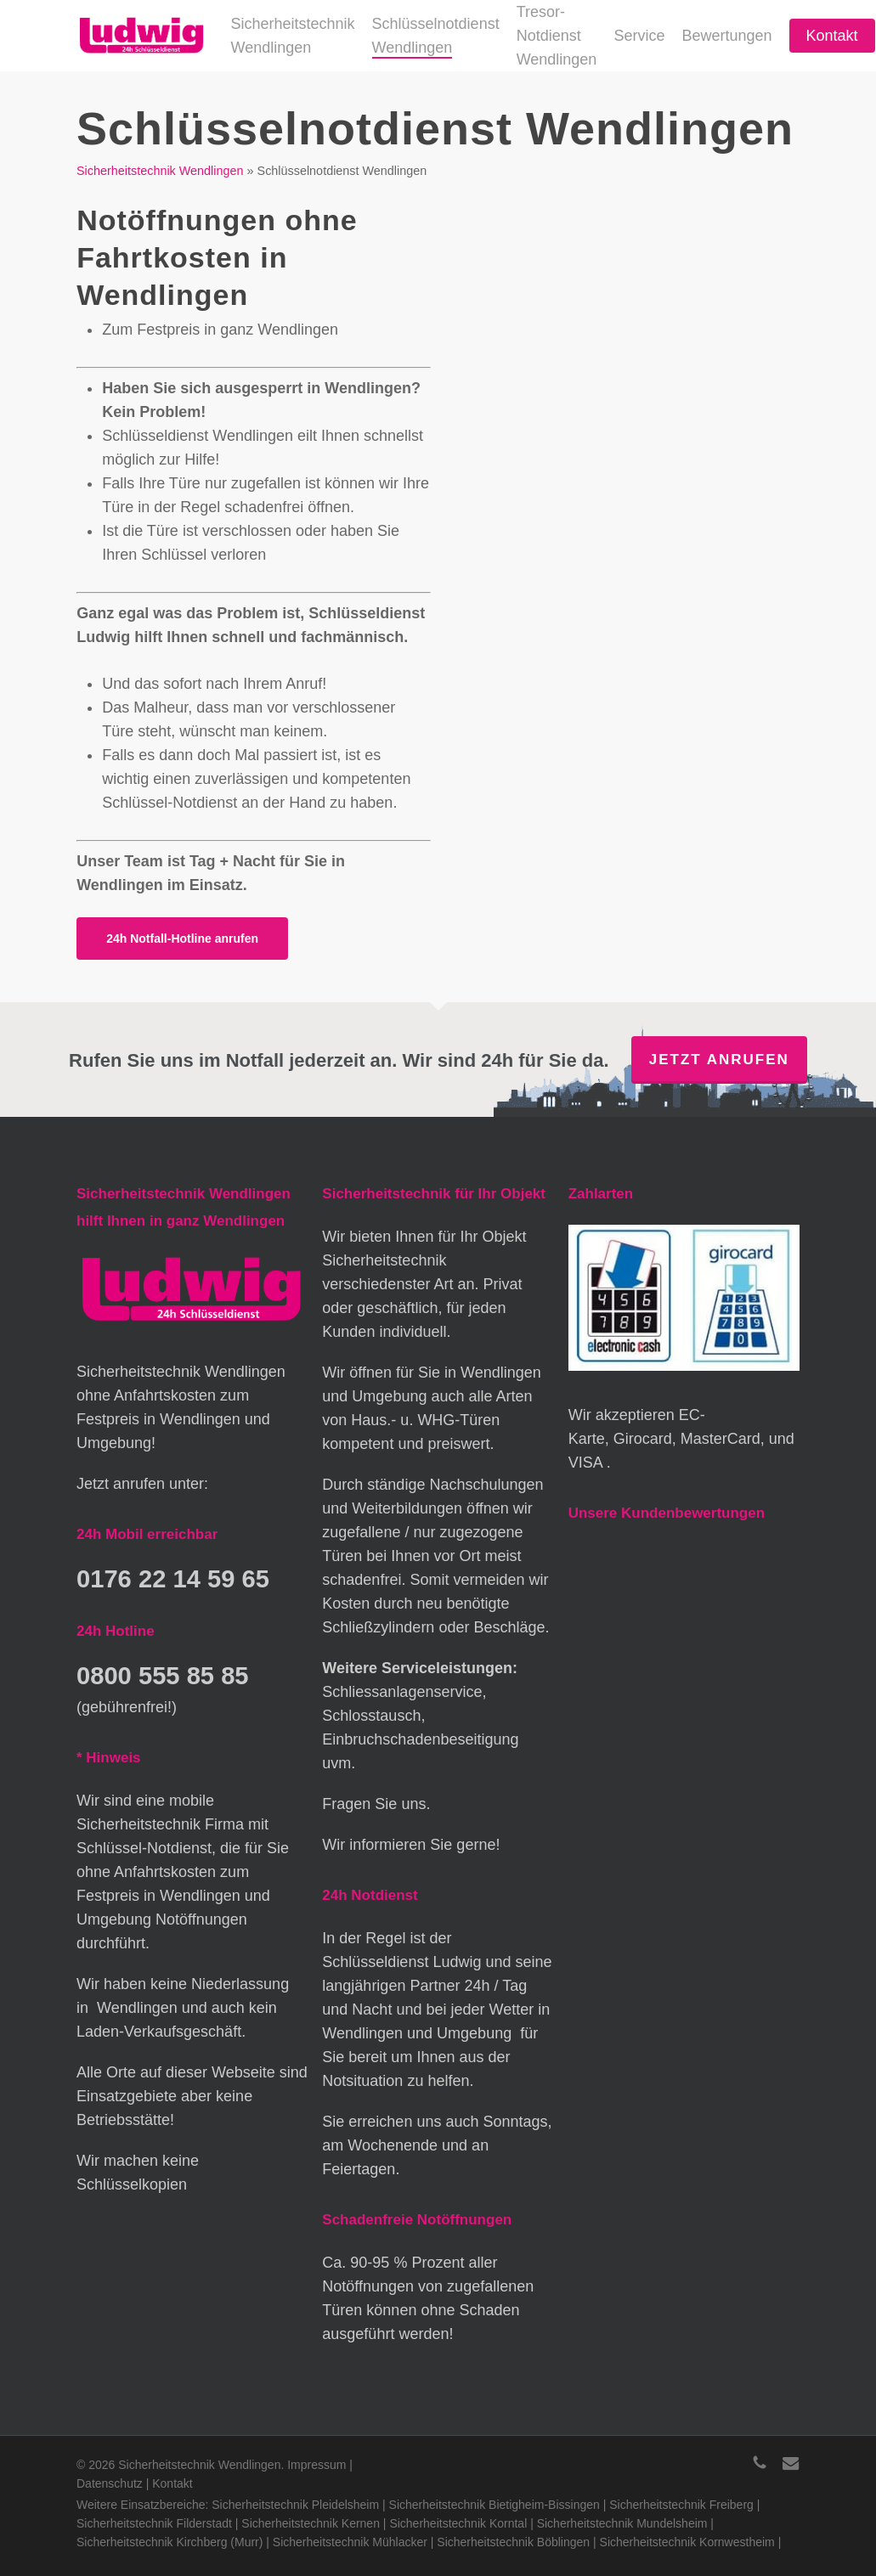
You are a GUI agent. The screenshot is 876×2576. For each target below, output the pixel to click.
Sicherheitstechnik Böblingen (513, 2542)
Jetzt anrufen (719, 1059)
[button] (182, 938)
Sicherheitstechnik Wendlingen (160, 171)
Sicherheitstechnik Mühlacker (350, 2542)
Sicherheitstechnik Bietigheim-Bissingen (494, 2504)
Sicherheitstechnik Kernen (310, 2523)
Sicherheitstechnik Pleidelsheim (295, 2504)
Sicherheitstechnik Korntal (458, 2523)
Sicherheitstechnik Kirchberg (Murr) (169, 2542)
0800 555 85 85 (166, 1674)
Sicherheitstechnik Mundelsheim (622, 2523)
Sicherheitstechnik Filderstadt (154, 2523)
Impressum (316, 2465)
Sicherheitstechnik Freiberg (681, 2504)
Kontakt (172, 2483)
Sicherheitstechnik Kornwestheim (687, 2542)
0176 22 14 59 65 (177, 1578)
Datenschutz (109, 2483)
